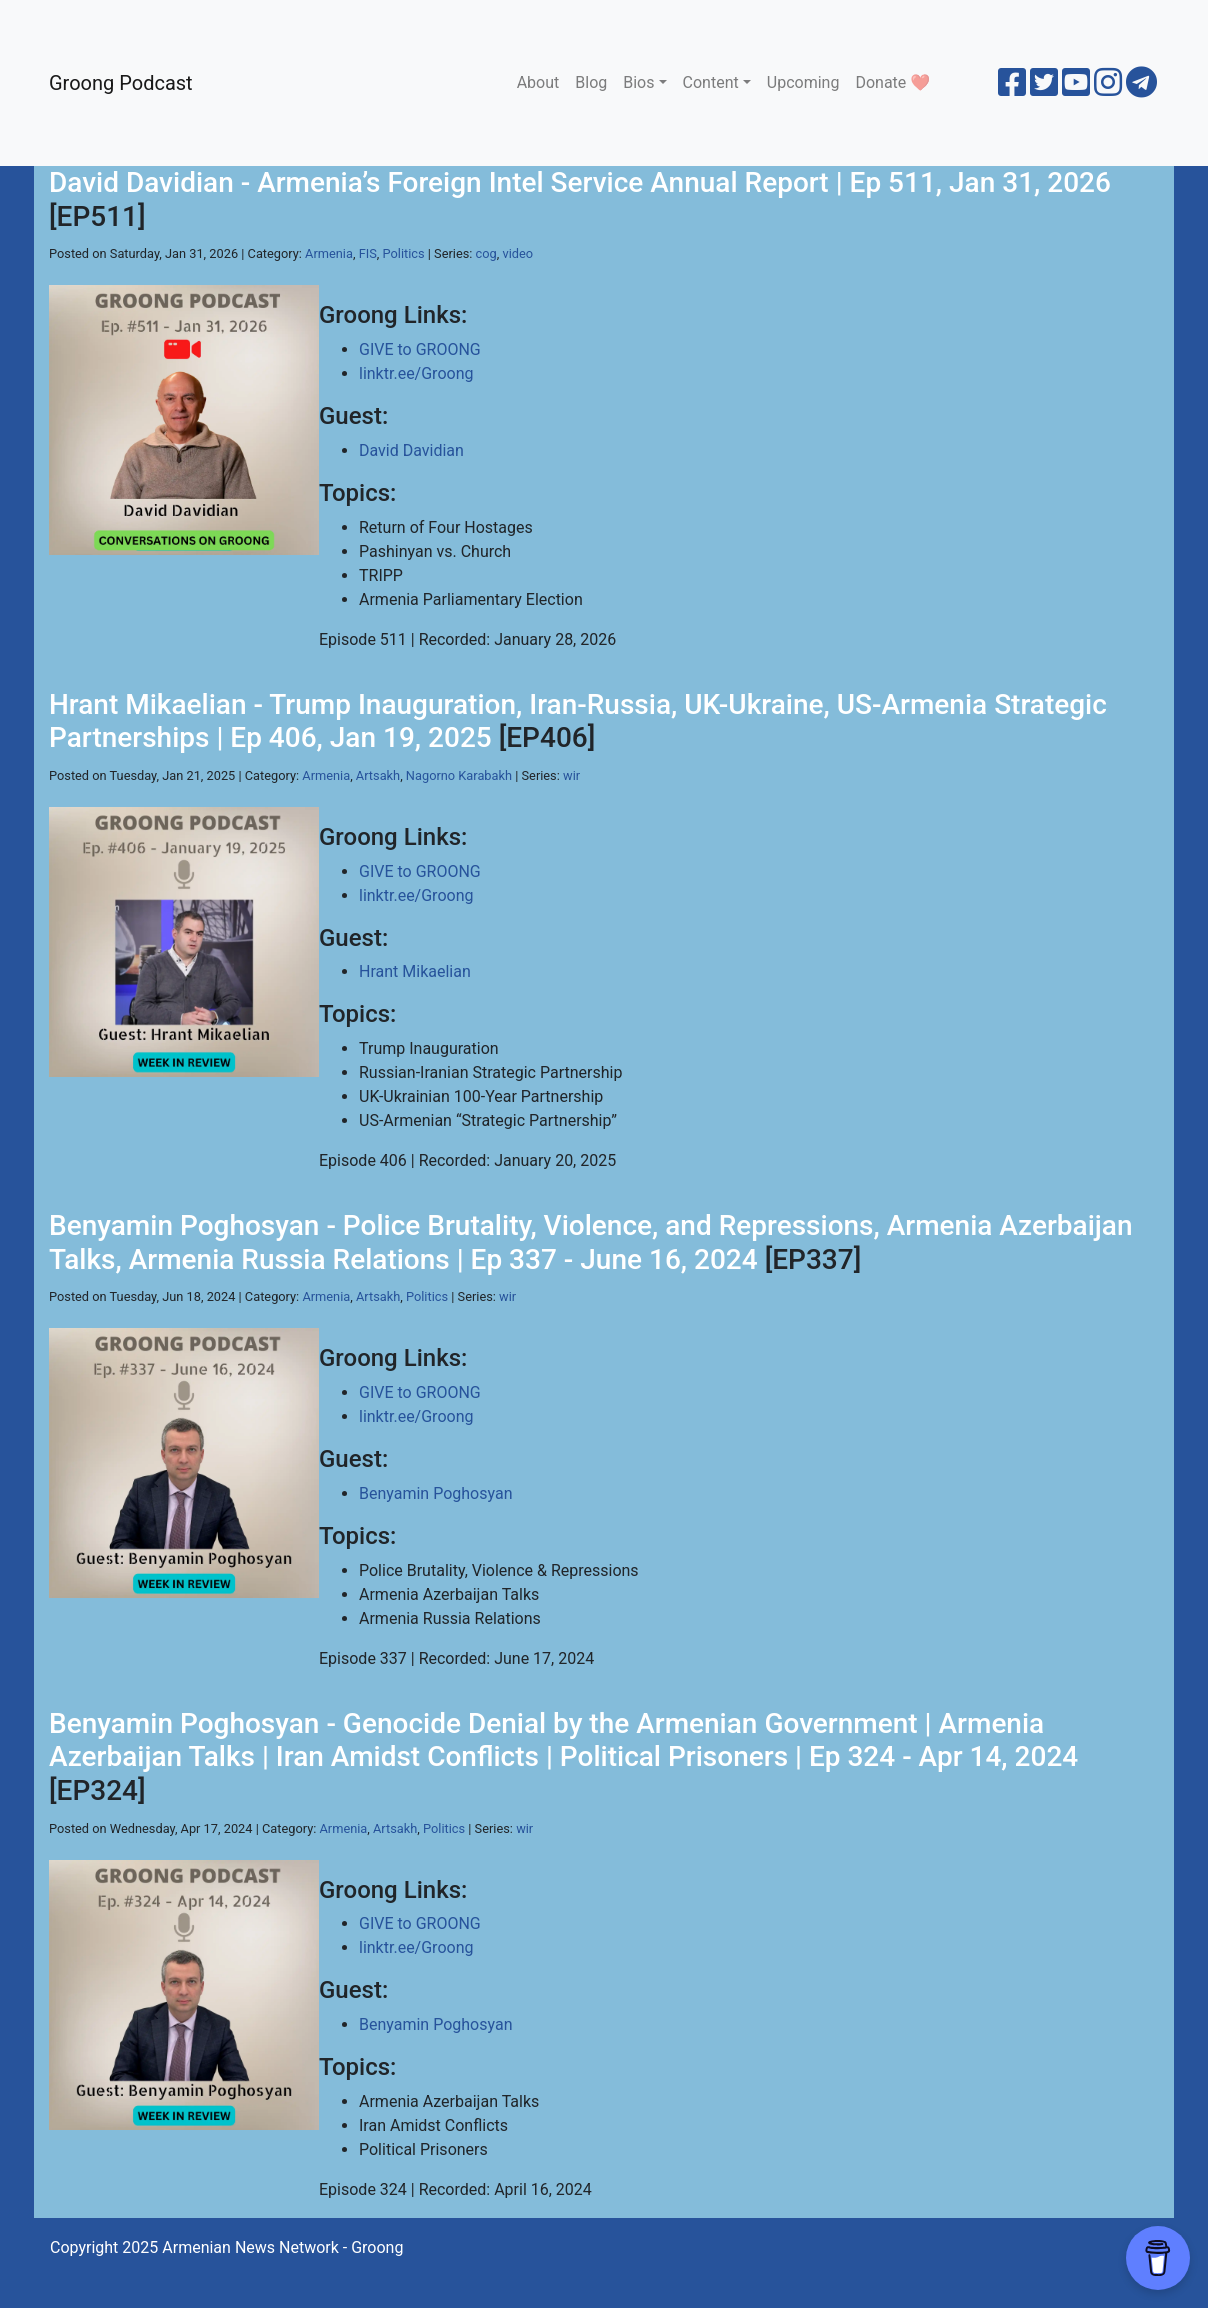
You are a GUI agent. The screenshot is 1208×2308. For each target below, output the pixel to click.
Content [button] (711, 82)
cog (486, 253)
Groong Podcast (121, 83)
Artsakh (378, 775)
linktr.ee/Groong (416, 373)
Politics (404, 253)
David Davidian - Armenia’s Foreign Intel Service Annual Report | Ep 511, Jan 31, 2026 (580, 182)
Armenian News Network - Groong (282, 2247)
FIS (368, 253)
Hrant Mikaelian (415, 971)
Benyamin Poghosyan (435, 1493)
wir (571, 775)
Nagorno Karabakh (459, 775)
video (518, 253)
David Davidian (411, 450)
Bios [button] (638, 82)
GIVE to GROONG (420, 349)
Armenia (329, 253)
